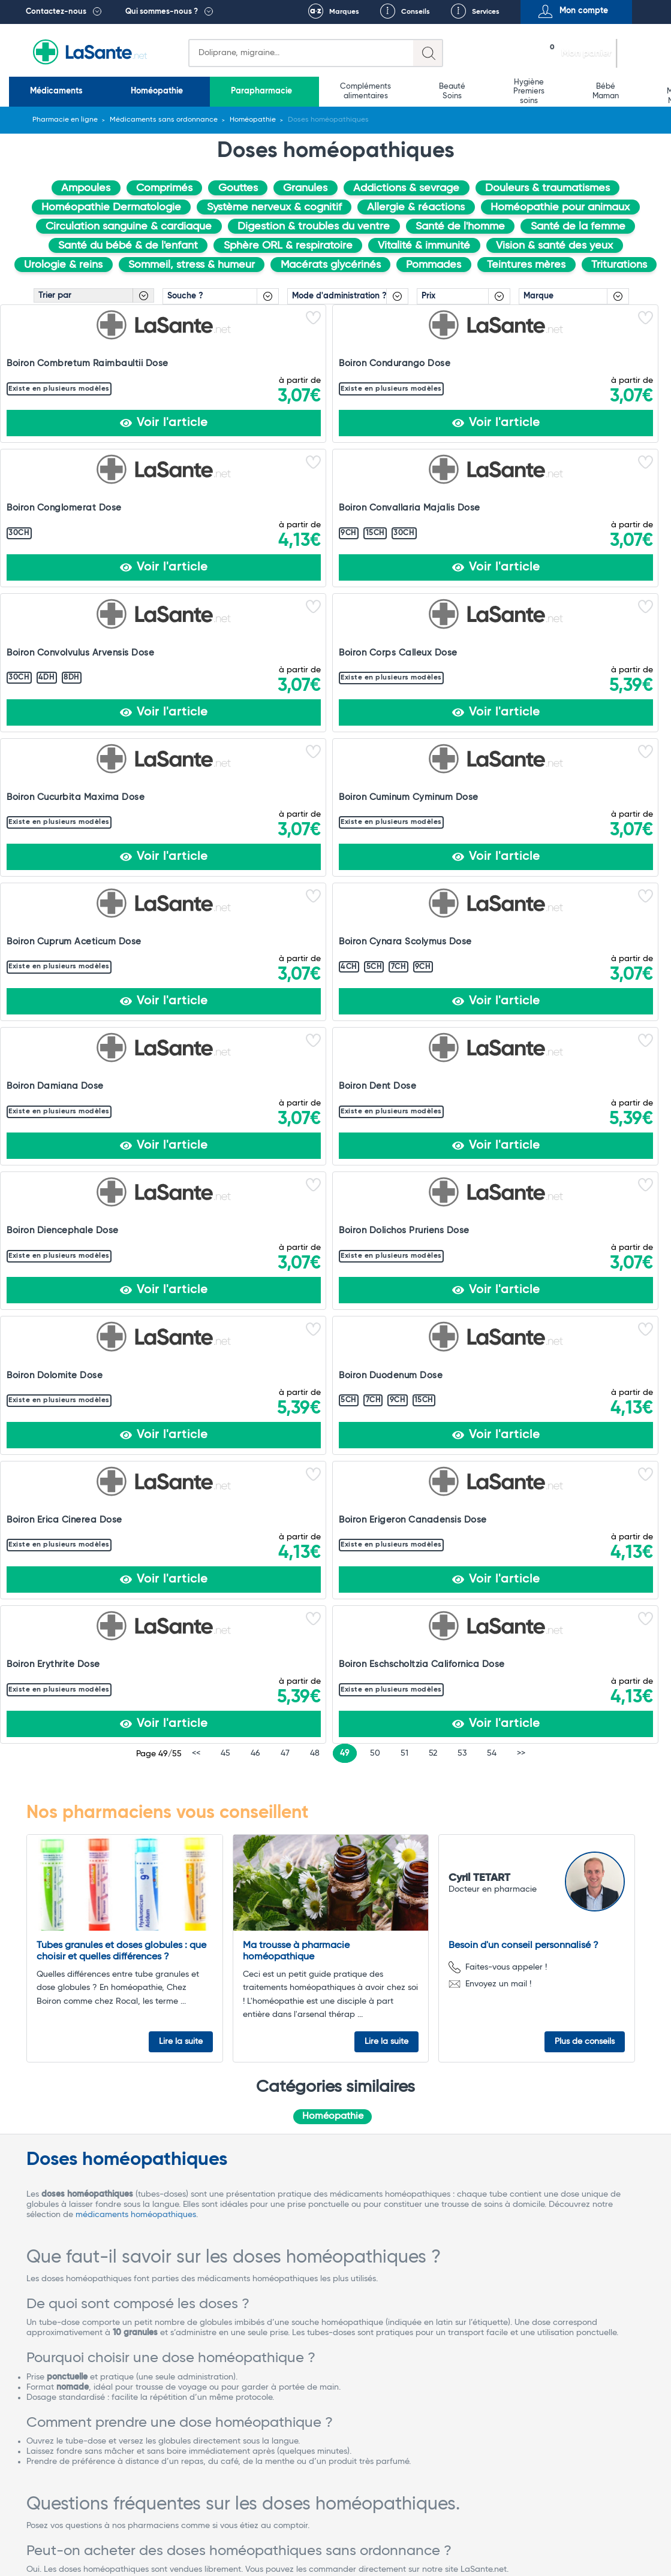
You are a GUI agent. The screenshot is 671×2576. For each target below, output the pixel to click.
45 (225, 891)
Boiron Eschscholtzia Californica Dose (592, 796)
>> (521, 891)
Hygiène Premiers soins (372, 91)
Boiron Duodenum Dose (58, 790)
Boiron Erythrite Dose (459, 790)
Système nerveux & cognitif (274, 207)
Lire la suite (181, 1179)
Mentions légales (289, 2528)
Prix (428, 296)
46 (255, 891)
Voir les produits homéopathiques (90, 1975)
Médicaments (44, 91)
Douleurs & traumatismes (547, 188)
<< (196, 891)
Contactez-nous (56, 12)
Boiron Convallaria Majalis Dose (470, 359)
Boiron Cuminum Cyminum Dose (335, 505)
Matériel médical (525, 91)
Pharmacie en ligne (65, 119)
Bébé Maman (421, 91)
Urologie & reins (63, 264)
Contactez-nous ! (151, 2468)
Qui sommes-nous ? (161, 12)
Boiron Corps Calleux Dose (53, 505)
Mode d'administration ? (339, 296)
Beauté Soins (323, 91)
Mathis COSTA (543, 2017)
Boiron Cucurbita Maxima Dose (198, 505)
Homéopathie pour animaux (560, 207)
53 (462, 891)
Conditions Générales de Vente (183, 2528)
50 (375, 891)
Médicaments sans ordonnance (164, 119)
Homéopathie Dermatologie (111, 207)
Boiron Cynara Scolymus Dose (601, 505)
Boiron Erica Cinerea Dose (200, 790)
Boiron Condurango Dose (198, 353)
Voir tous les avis (67, 2332)
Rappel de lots (457, 2528)
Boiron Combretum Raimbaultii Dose (48, 359)
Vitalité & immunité (424, 245)
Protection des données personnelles (569, 2528)
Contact (335, 2538)
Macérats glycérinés (331, 264)
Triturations (619, 264)
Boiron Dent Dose (180, 645)
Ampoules (85, 188)
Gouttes (238, 188)
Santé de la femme (578, 226)
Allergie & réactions (416, 207)
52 (433, 891)
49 (345, 891)
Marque (538, 296)
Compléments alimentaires (264, 91)
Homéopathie (115, 91)
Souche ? (185, 296)
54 (492, 891)
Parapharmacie (189, 91)
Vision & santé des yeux (554, 245)
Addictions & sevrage (406, 188)
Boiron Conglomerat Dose (335, 353)
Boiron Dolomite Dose (596, 645)
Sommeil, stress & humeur (191, 264)
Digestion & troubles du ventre (313, 226)
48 (315, 891)
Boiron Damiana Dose (55, 645)
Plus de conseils (585, 1179)
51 (404, 891)
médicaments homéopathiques (136, 1355)
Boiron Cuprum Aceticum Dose (467, 505)
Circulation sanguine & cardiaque (129, 226)
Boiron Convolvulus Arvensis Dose (589, 359)
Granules (305, 188)
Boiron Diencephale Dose (334, 645)
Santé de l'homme (460, 226)
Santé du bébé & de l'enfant (128, 245)
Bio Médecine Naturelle (473, 91)
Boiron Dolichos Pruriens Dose (465, 650)
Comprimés (164, 188)
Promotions (640, 91)
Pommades (433, 264)
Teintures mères (526, 264)
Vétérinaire (580, 91)
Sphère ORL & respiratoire (288, 245)
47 (285, 891)
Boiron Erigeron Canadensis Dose (317, 796)
